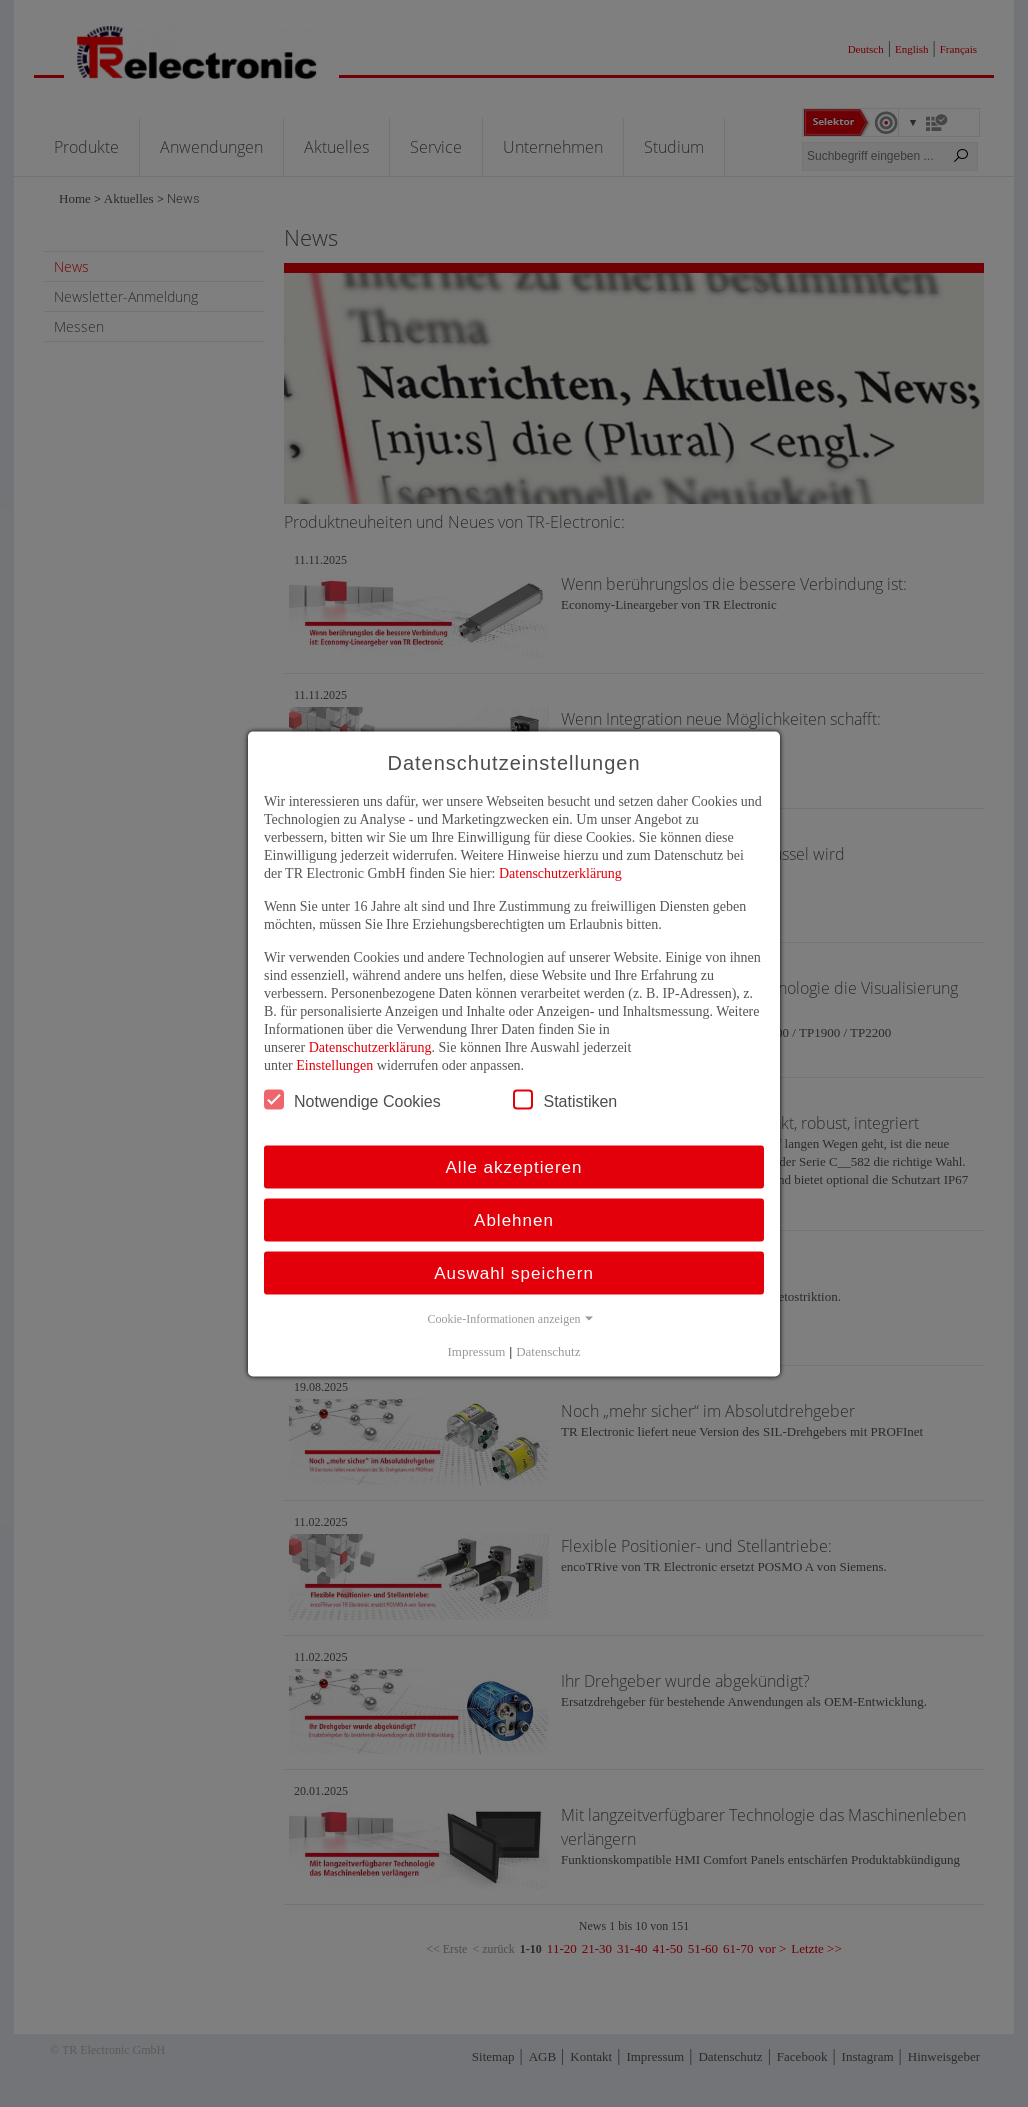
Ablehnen (514, 1219)
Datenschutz (548, 1350)
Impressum (477, 1350)
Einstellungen (334, 1064)
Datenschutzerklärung (560, 872)
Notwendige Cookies (352, 1099)
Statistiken (565, 1099)
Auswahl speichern (514, 1272)
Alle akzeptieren (514, 1166)
